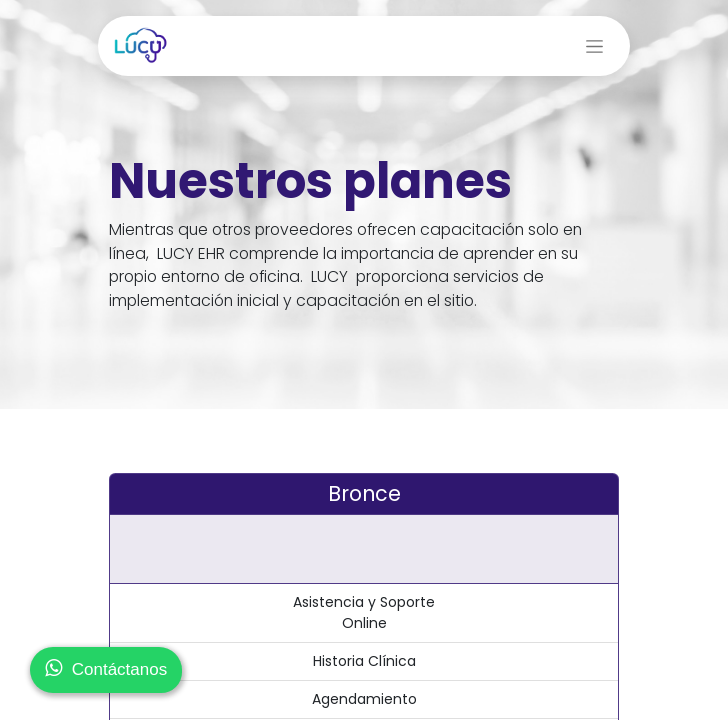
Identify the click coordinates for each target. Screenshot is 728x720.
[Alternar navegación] (594, 46)
